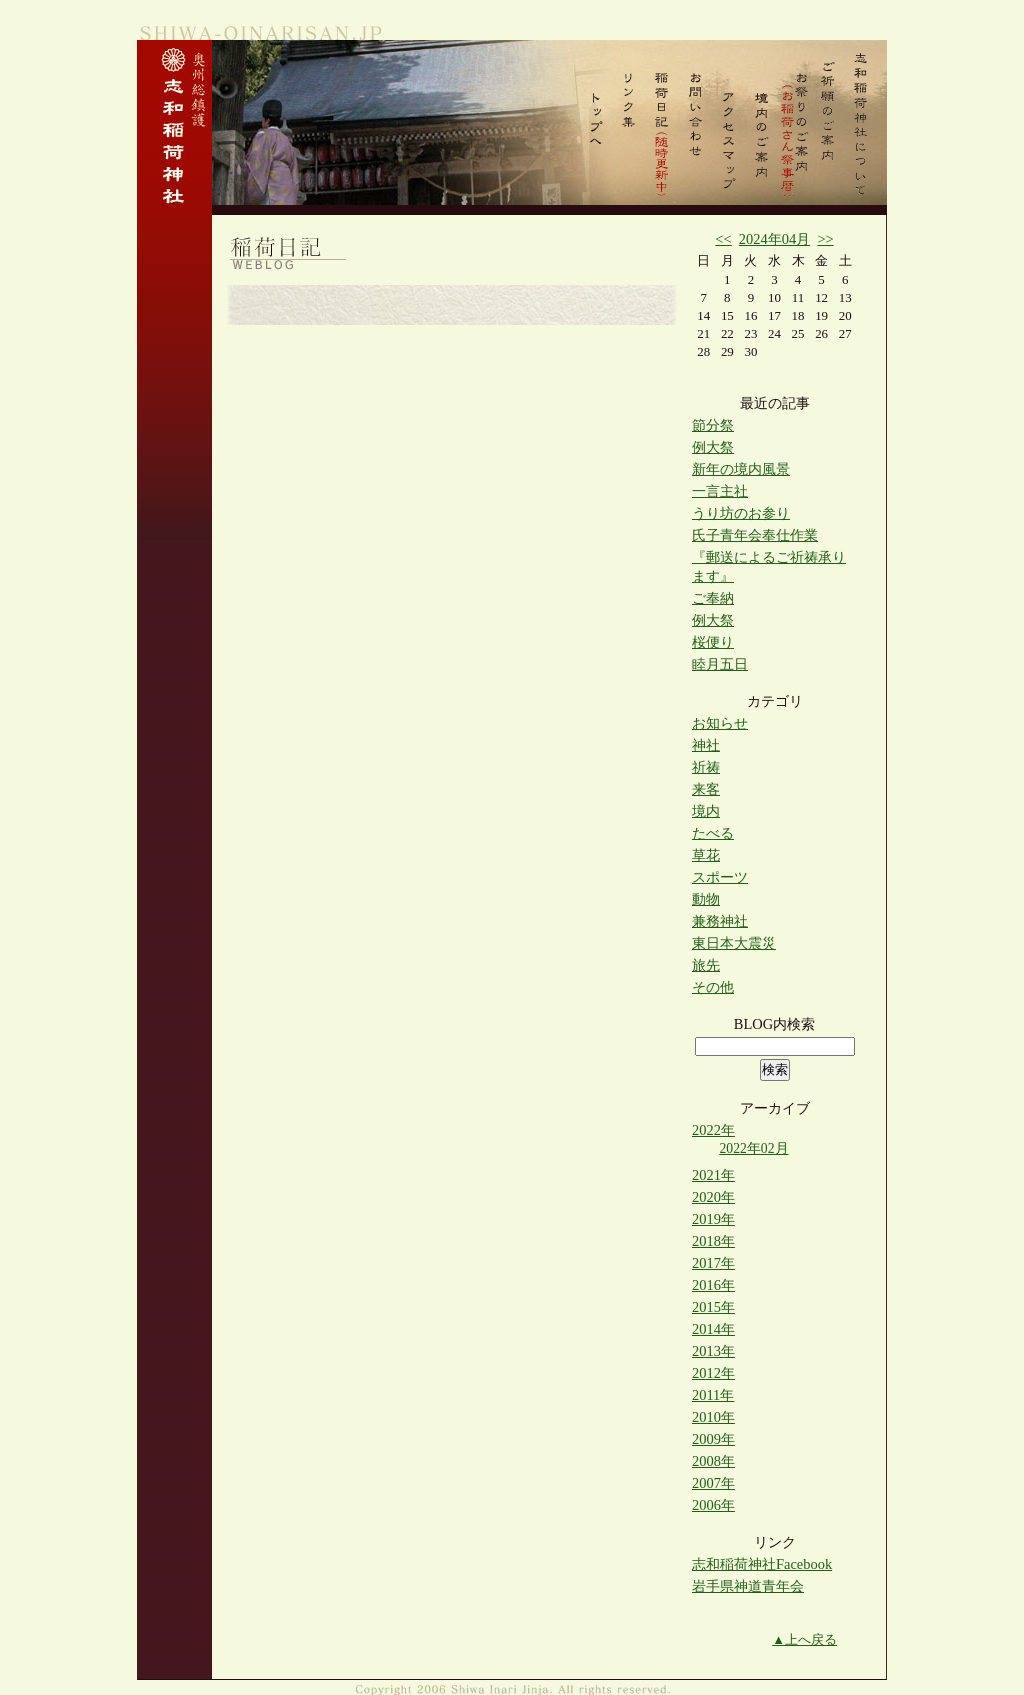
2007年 (713, 1483)
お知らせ (720, 723)
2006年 (713, 1505)
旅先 (706, 965)
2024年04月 (774, 239)
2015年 (713, 1307)
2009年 (713, 1439)
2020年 (713, 1197)
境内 (706, 811)
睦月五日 (720, 664)
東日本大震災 (734, 943)
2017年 (713, 1263)
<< (723, 239)
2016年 (713, 1285)
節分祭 (713, 425)
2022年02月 (753, 1148)
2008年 (713, 1461)
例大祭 (713, 447)
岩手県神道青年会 (748, 1586)
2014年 (713, 1329)
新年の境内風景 (741, 469)
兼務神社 (720, 921)
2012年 (713, 1373)
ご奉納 (713, 598)
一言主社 (720, 491)
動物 (706, 899)
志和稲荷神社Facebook (762, 1564)
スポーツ (720, 877)
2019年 (713, 1219)
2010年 (713, 1417)
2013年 (713, 1351)
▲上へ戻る (804, 1639)
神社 (706, 745)
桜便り (713, 642)
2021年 (713, 1175)
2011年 (713, 1395)
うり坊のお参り (741, 513)
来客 (706, 789)
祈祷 (706, 767)
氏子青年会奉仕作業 (755, 535)
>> (825, 239)
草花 (706, 855)
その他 (713, 987)
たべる (713, 833)
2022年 (713, 1130)
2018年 (713, 1241)
